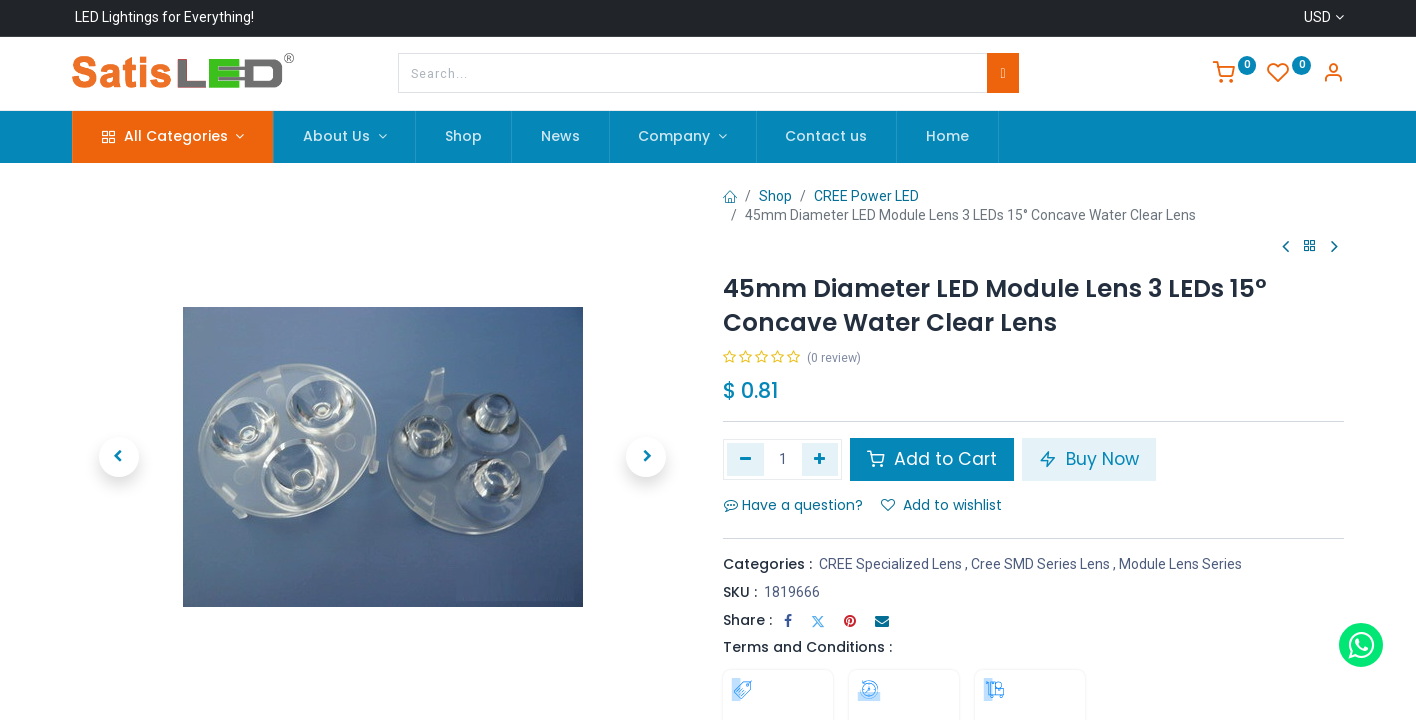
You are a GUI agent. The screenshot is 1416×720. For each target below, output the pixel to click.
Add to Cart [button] (932, 459)
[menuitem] (463, 137)
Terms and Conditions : (807, 647)
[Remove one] (745, 459)
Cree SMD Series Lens (1040, 564)
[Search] (1002, 73)
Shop (775, 196)
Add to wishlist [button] (941, 505)
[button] (118, 457)
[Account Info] (1333, 75)
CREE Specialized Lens (890, 564)
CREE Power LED (866, 196)
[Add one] (820, 459)
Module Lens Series (1180, 564)
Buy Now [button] (1089, 459)
